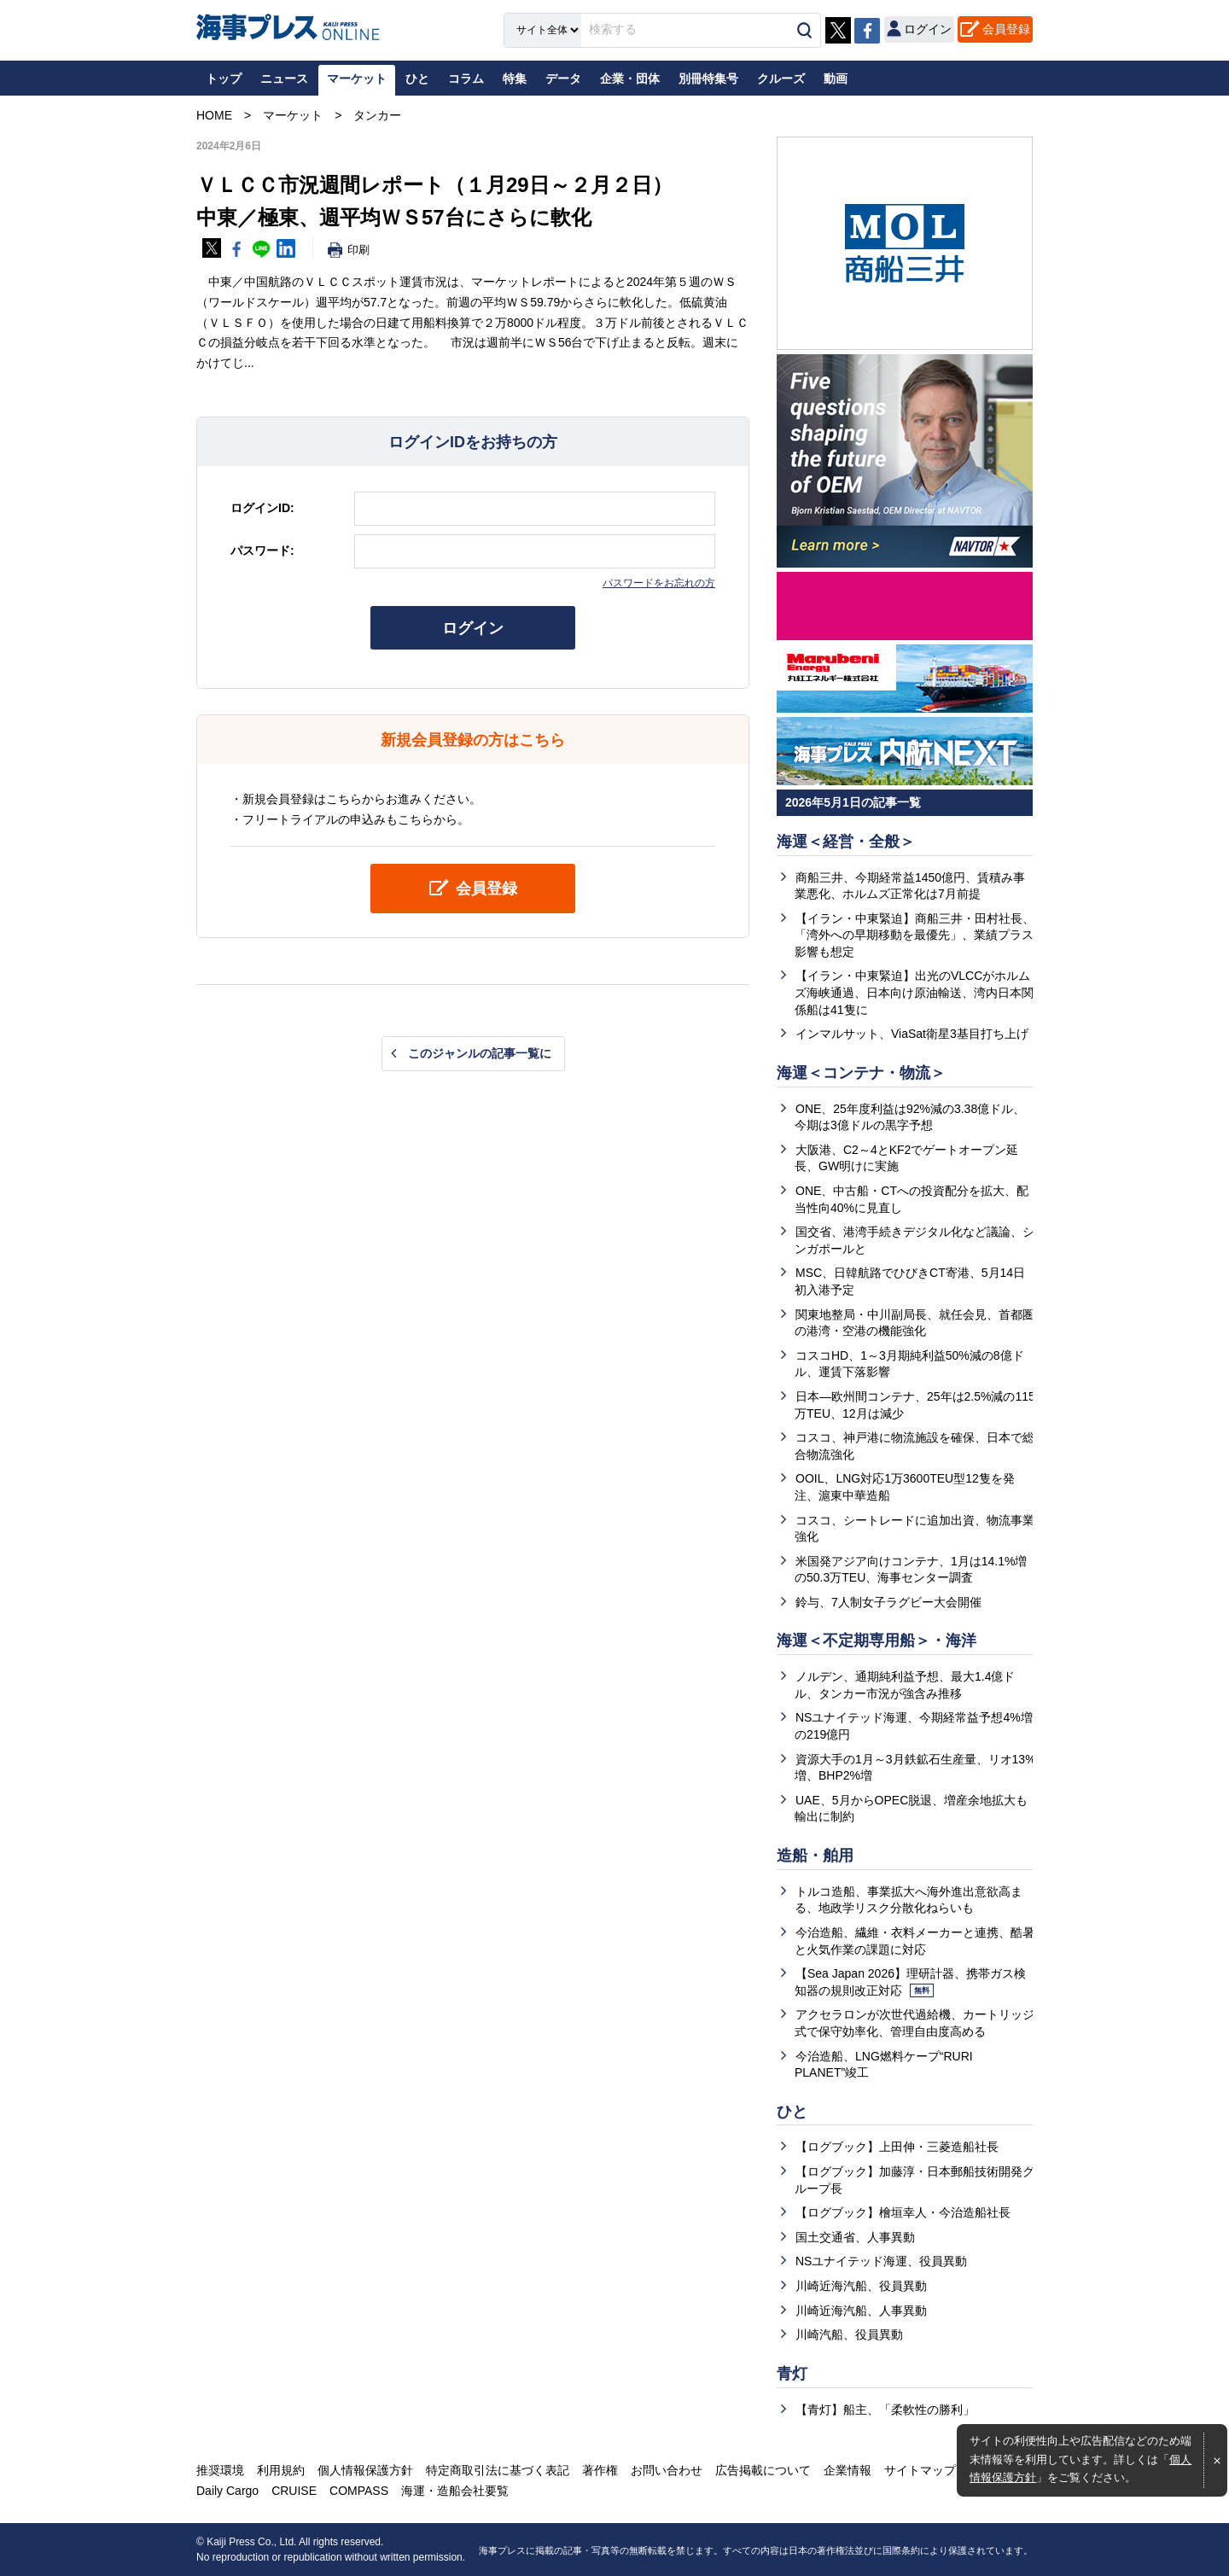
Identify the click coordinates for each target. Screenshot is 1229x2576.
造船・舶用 (815, 1855)
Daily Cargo (227, 2490)
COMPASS (358, 2490)
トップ (224, 78)
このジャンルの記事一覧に (479, 1053)
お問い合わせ (666, 2470)
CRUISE (294, 2490)
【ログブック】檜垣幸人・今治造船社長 (903, 2212)
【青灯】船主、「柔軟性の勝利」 (885, 2409)
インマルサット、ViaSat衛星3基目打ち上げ (911, 1033)
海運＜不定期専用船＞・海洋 (876, 1640)
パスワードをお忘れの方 (659, 583)
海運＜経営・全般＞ (846, 841)
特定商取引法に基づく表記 (497, 2470)
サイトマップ (920, 2470)
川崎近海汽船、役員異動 (861, 2286)
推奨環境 (220, 2470)
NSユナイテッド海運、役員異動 (881, 2261)
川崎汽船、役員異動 (849, 2334)
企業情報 (847, 2470)
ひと (792, 2111)
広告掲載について (763, 2470)
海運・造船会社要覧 (455, 2490)
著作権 (600, 2470)
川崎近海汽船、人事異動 (861, 2310)
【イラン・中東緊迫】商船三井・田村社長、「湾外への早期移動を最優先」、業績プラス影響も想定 (914, 935)
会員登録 (1006, 29)
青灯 (792, 2373)
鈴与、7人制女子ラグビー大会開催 (888, 1602)
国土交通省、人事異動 (855, 2237)
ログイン (473, 628)
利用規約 (281, 2470)
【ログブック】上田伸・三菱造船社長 (897, 2146)
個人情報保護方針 (365, 2470)
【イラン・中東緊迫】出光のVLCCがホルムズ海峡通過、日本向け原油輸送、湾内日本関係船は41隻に (914, 992)
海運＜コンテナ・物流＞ (861, 1072)
